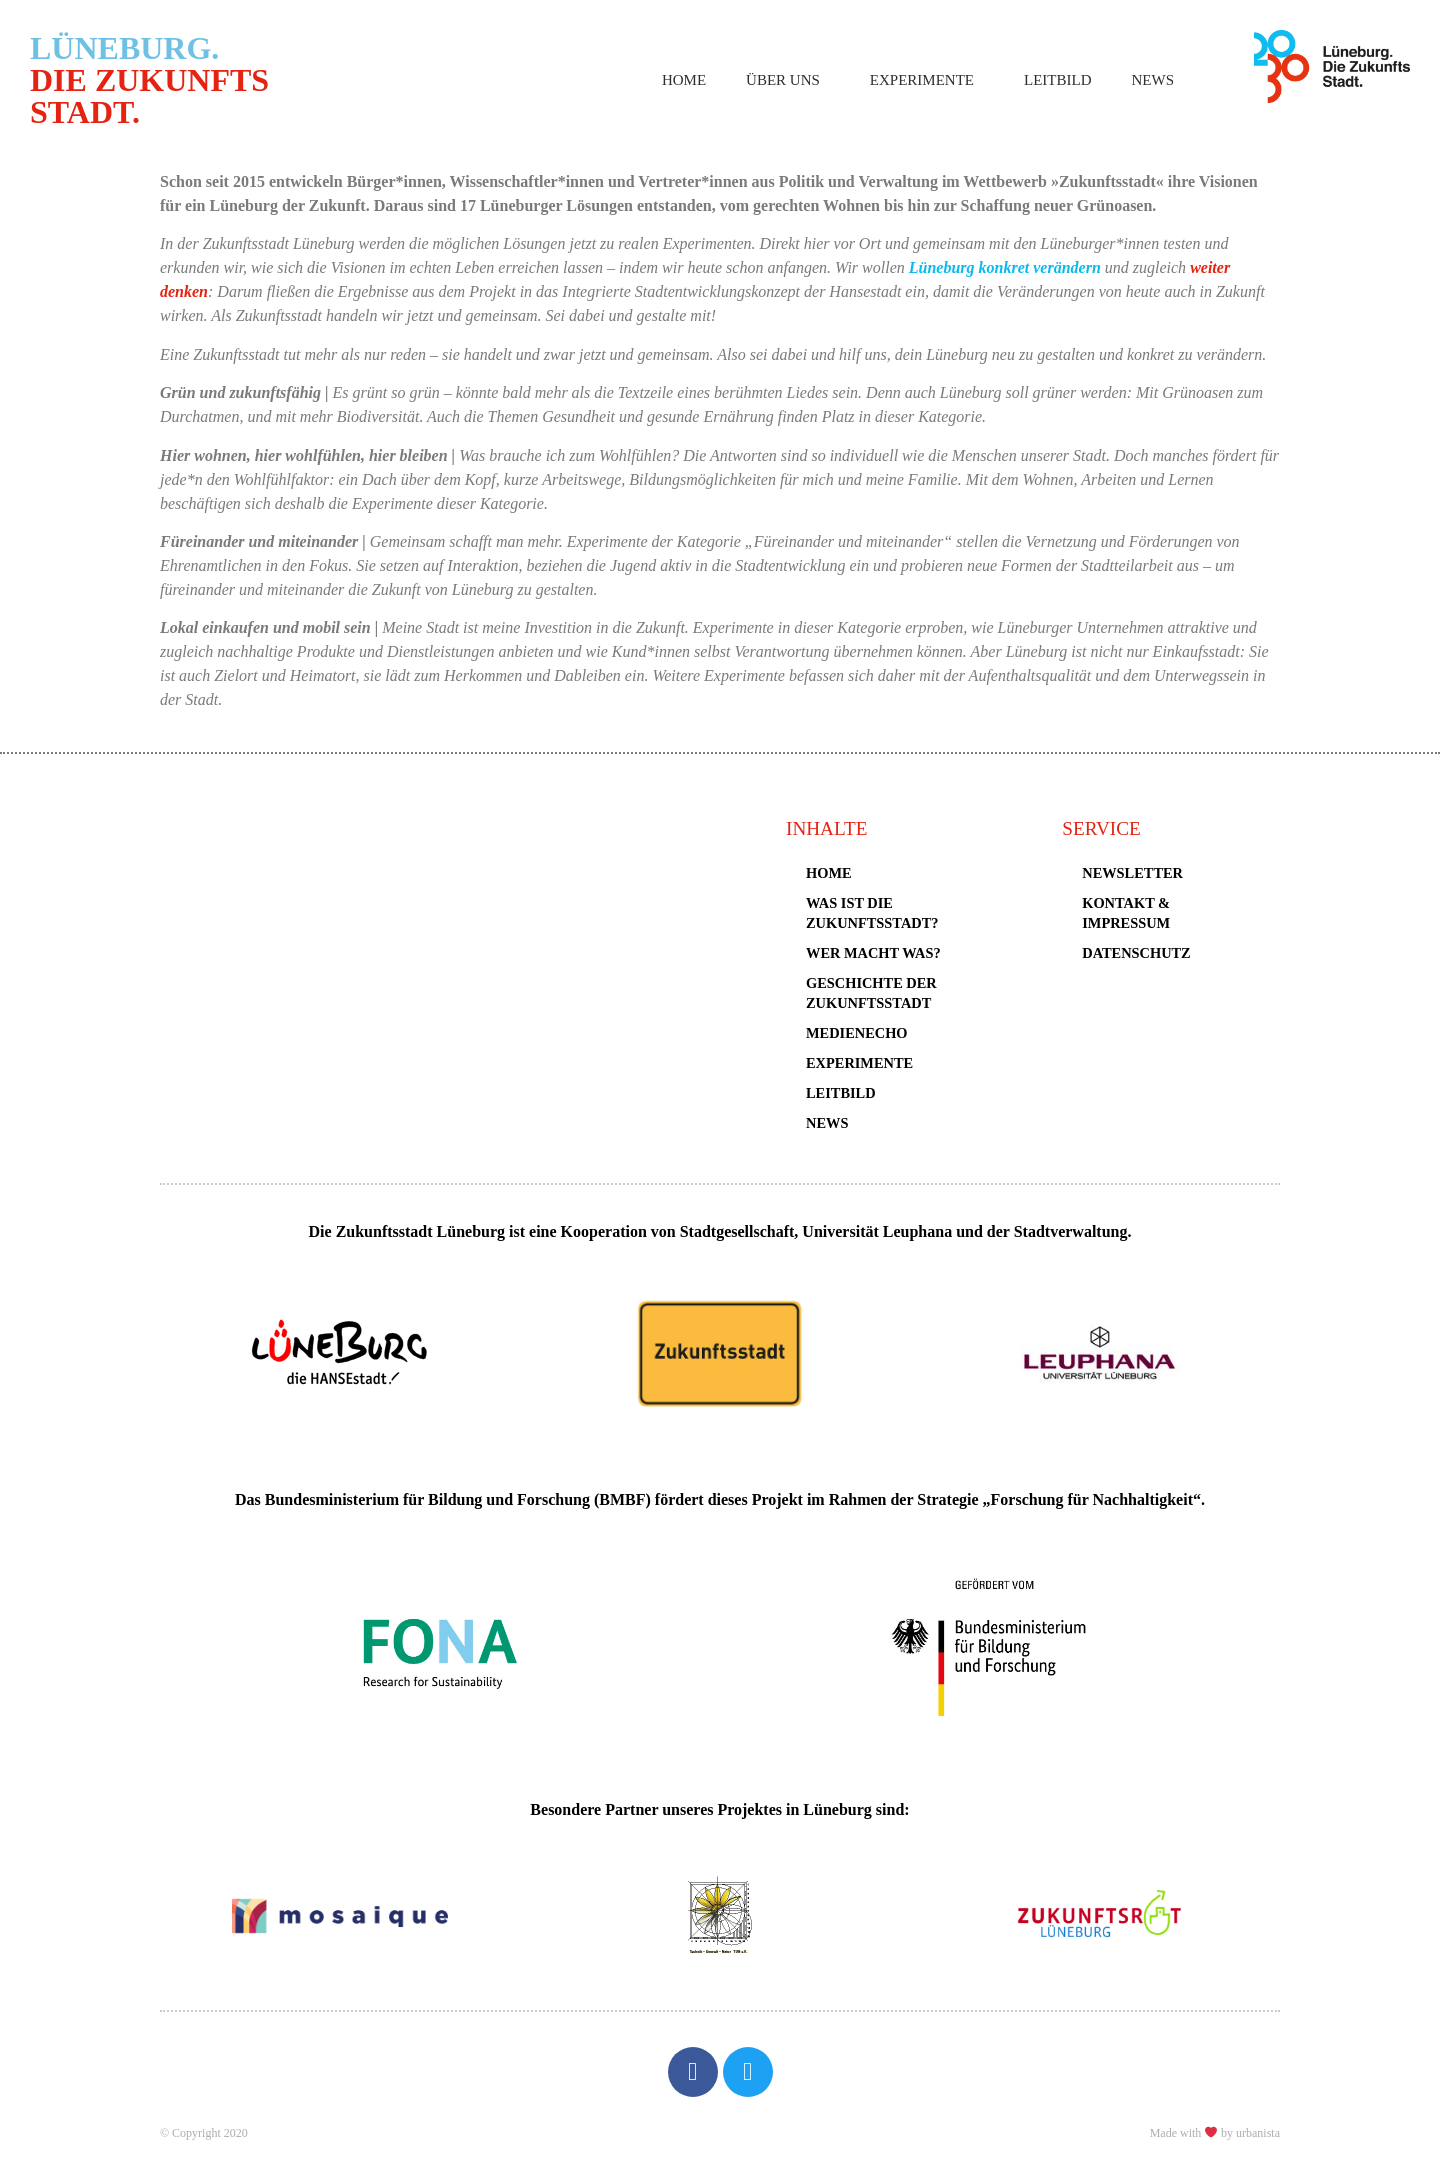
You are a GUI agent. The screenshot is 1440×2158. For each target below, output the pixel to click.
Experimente (927, 80)
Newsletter (1132, 873)
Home (684, 80)
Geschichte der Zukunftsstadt (871, 993)
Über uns (788, 80)
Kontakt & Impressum (1126, 913)
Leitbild (1057, 80)
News (1153, 80)
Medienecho (857, 1033)
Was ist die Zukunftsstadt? (872, 913)
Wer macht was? (873, 953)
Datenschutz (1136, 953)
